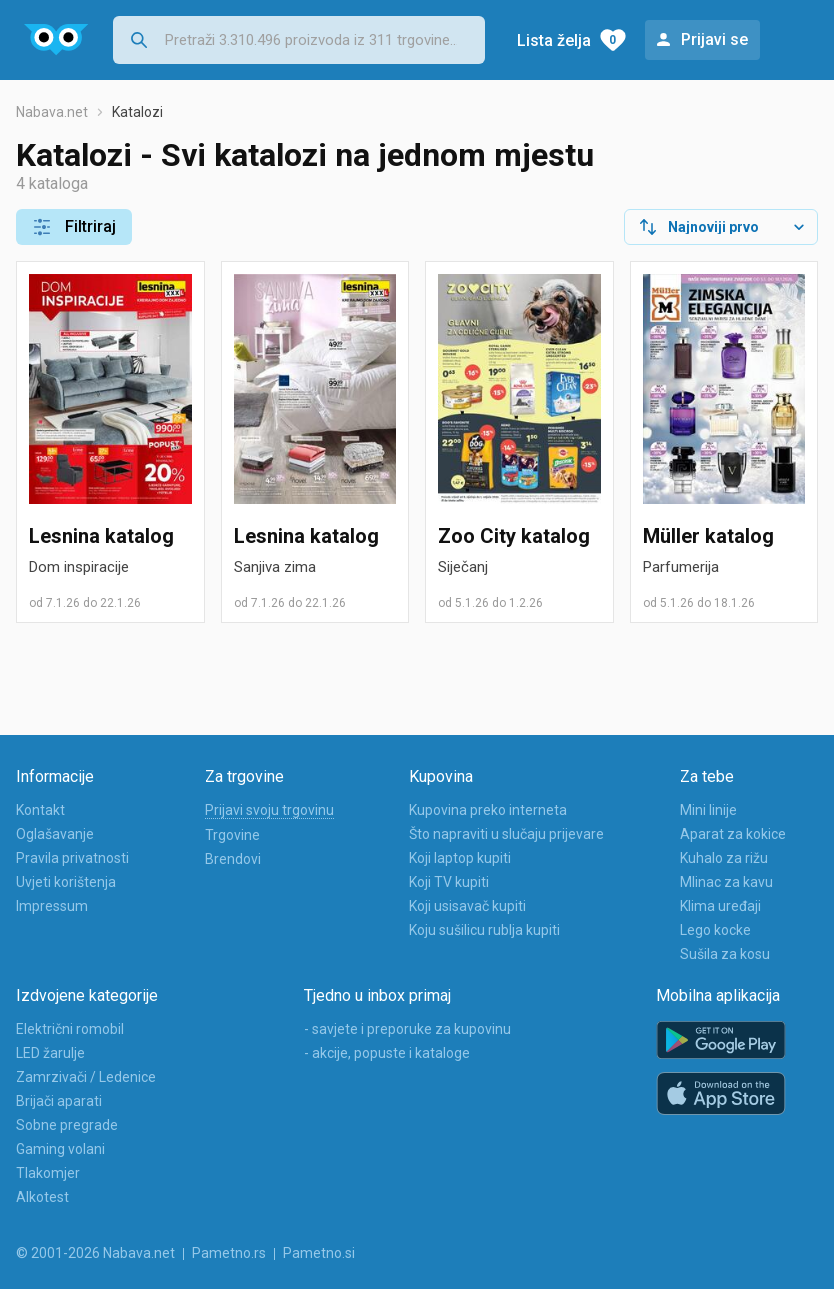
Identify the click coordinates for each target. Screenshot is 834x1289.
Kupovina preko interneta (488, 810)
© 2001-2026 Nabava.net (95, 1253)
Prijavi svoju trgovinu (269, 810)
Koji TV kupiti (449, 882)
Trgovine (232, 835)
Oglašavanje (55, 834)
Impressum (52, 906)
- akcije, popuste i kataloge (387, 1053)
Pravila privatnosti (72, 858)
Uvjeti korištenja (66, 882)
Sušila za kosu (725, 954)
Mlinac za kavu (726, 882)
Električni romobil (70, 1029)
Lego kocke (715, 930)
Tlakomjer (48, 1173)
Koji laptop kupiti (460, 858)
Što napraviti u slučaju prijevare (506, 834)
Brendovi (233, 859)
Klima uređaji (720, 906)
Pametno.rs (229, 1253)
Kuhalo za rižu (724, 858)
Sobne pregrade (67, 1125)
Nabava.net (52, 112)
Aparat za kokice (733, 834)
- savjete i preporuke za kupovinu (407, 1029)
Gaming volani (60, 1149)
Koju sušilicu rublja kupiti (484, 930)
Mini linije (708, 810)
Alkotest (42, 1197)
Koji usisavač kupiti (467, 906)
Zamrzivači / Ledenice (86, 1077)
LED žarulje (50, 1053)
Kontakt (40, 810)
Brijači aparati (59, 1101)
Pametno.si (319, 1253)
